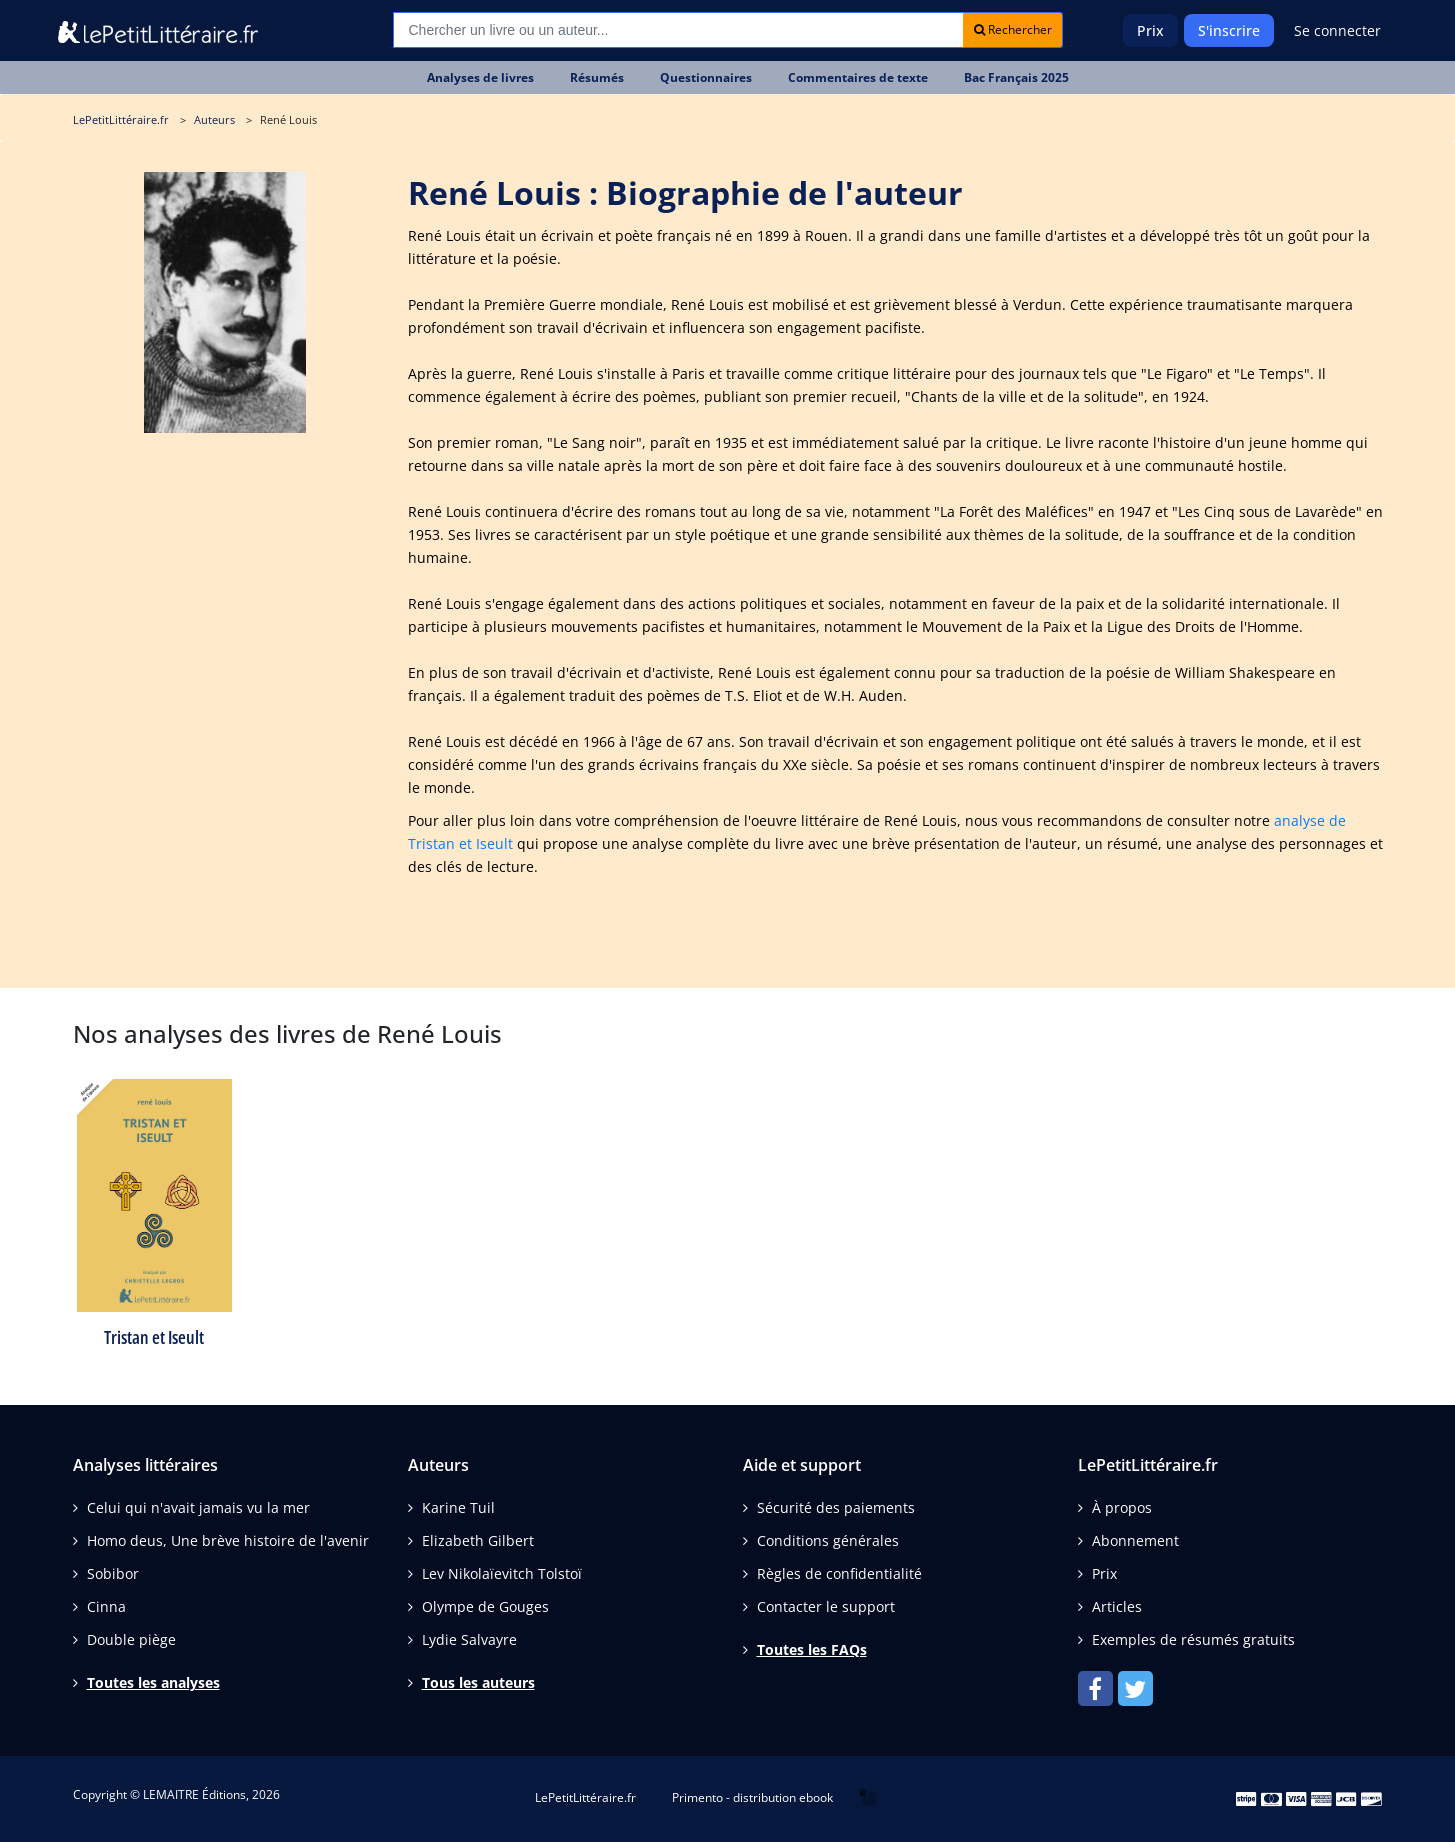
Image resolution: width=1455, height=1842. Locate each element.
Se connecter (1337, 30)
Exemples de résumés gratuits (1193, 1639)
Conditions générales (828, 1540)
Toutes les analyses (153, 1682)
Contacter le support (826, 1606)
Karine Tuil (458, 1507)
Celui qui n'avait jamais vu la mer (198, 1507)
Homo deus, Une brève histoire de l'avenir (228, 1540)
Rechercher (1013, 29)
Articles (1117, 1606)
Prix (1150, 30)
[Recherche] (678, 30)
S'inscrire (1229, 30)
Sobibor (113, 1573)
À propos (1122, 1507)
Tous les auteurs (478, 1682)
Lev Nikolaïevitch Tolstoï (502, 1573)
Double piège (131, 1639)
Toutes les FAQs (812, 1649)
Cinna (106, 1606)
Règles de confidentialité (839, 1573)
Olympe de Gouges (485, 1606)
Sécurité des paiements (836, 1507)
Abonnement (1135, 1540)
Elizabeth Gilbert (478, 1540)
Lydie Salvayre (469, 1639)
